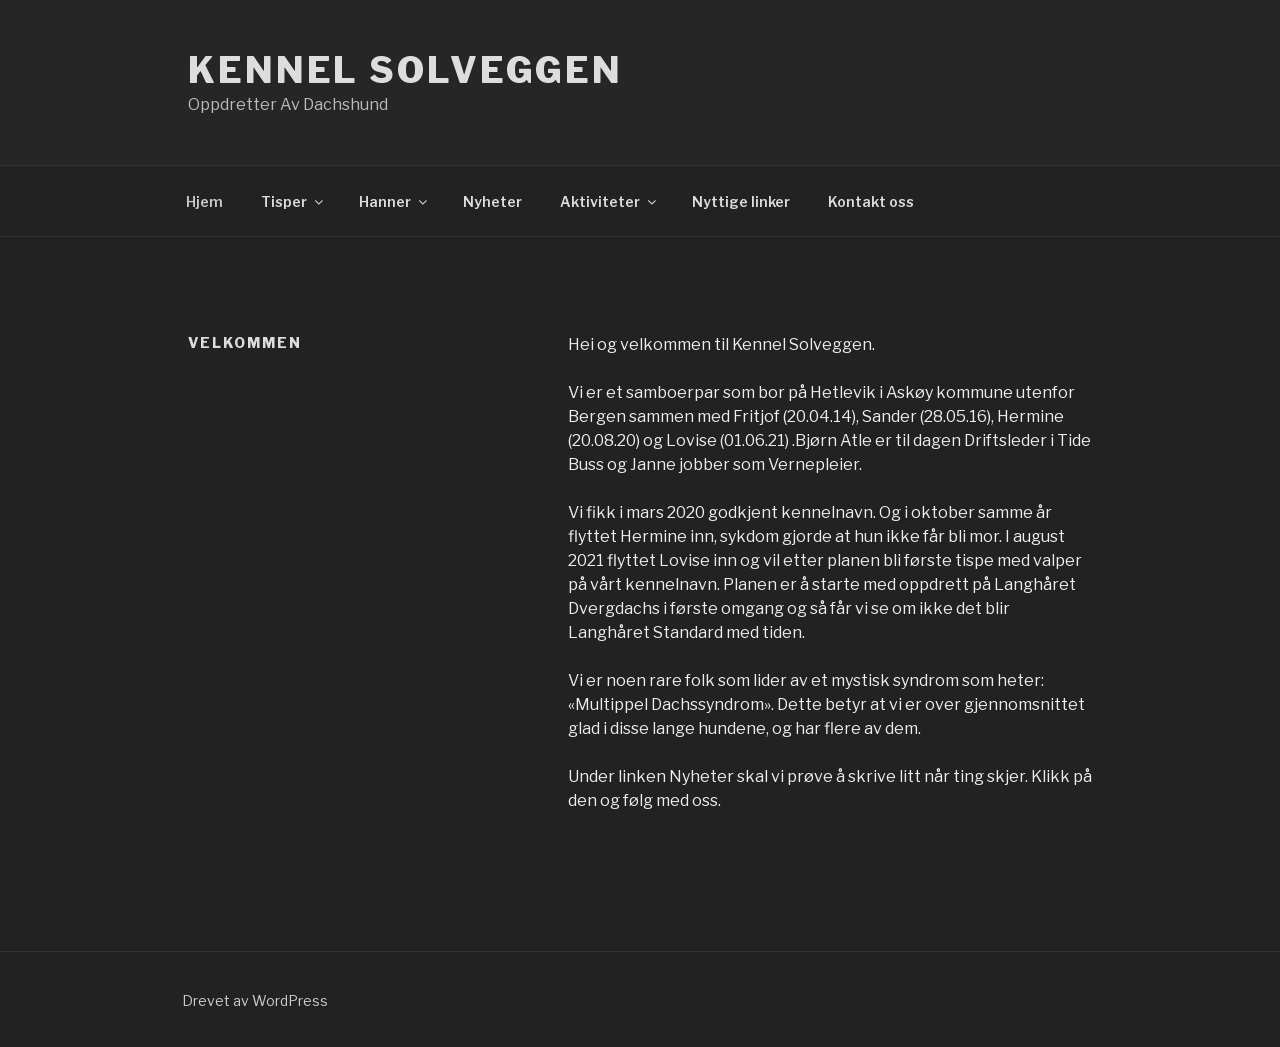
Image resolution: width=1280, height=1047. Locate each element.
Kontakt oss (871, 201)
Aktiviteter (609, 201)
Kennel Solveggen (405, 70)
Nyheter (492, 201)
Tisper (293, 201)
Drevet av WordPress (255, 1000)
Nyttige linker (741, 201)
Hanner (394, 201)
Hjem (204, 201)
